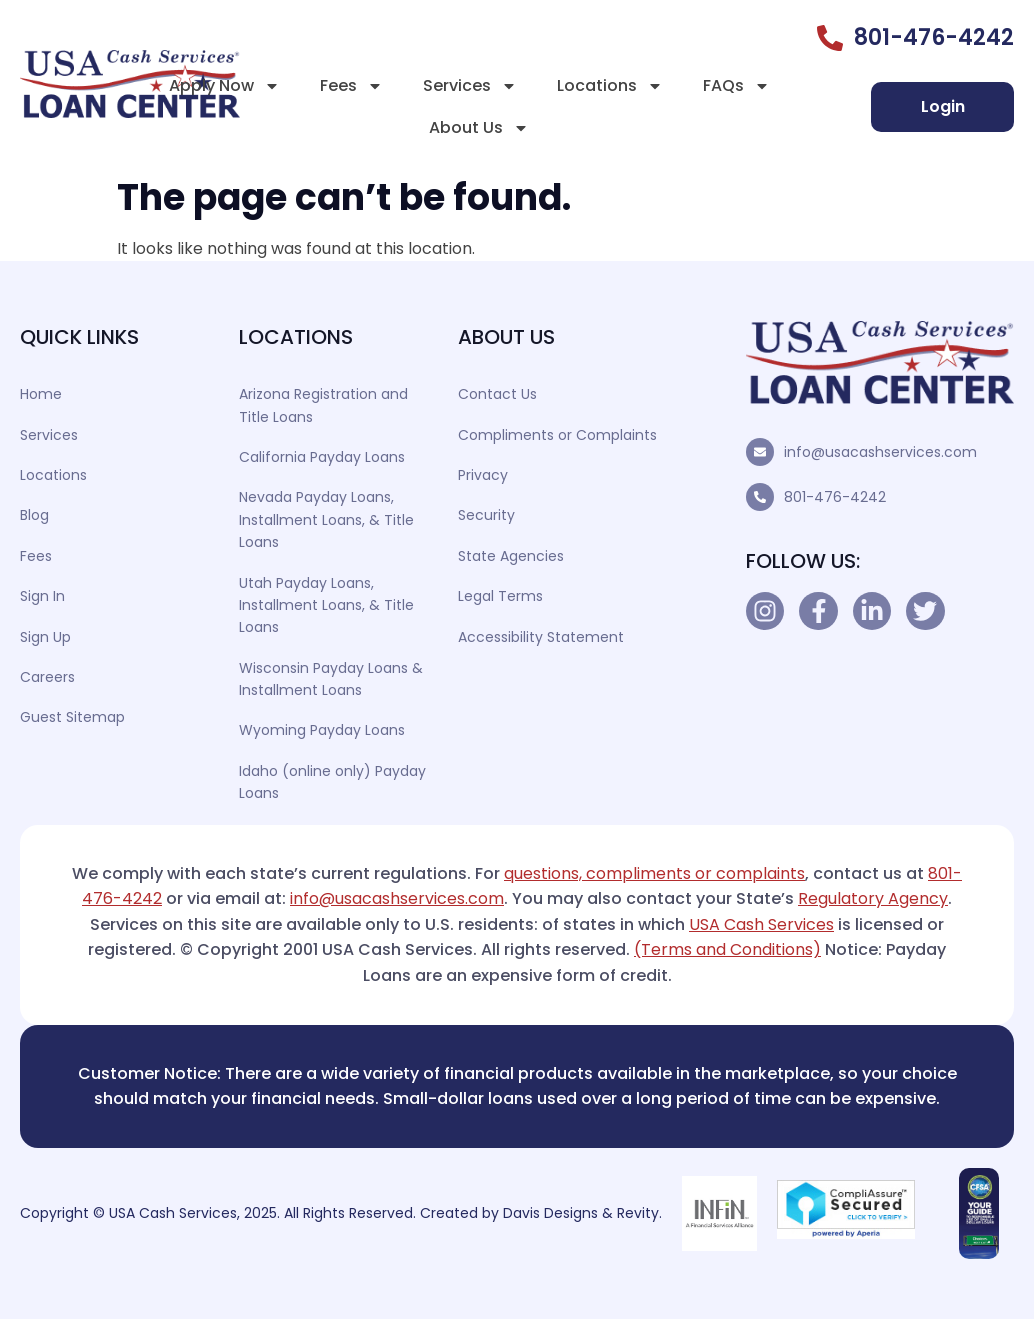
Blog (34, 515)
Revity (638, 1213)
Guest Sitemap (72, 717)
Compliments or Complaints (557, 435)
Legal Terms (500, 596)
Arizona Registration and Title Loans (323, 405)
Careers (47, 677)
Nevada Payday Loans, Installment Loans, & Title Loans (326, 519)
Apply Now (224, 86)
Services (470, 86)
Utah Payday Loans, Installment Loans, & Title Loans (326, 605)
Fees (351, 86)
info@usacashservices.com (880, 452)
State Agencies (511, 556)
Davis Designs (550, 1213)
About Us (479, 128)
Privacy (483, 475)
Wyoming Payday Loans (322, 730)
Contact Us (497, 394)
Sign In (42, 596)
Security (486, 515)
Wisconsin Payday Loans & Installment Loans (331, 679)
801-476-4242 (835, 497)
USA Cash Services (761, 924)
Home (41, 394)
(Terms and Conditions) (727, 949)
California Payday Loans (322, 457)
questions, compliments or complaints (654, 873)
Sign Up (45, 637)
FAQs (736, 86)
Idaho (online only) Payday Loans (332, 782)
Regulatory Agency (873, 898)
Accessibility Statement (541, 637)
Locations (610, 86)
